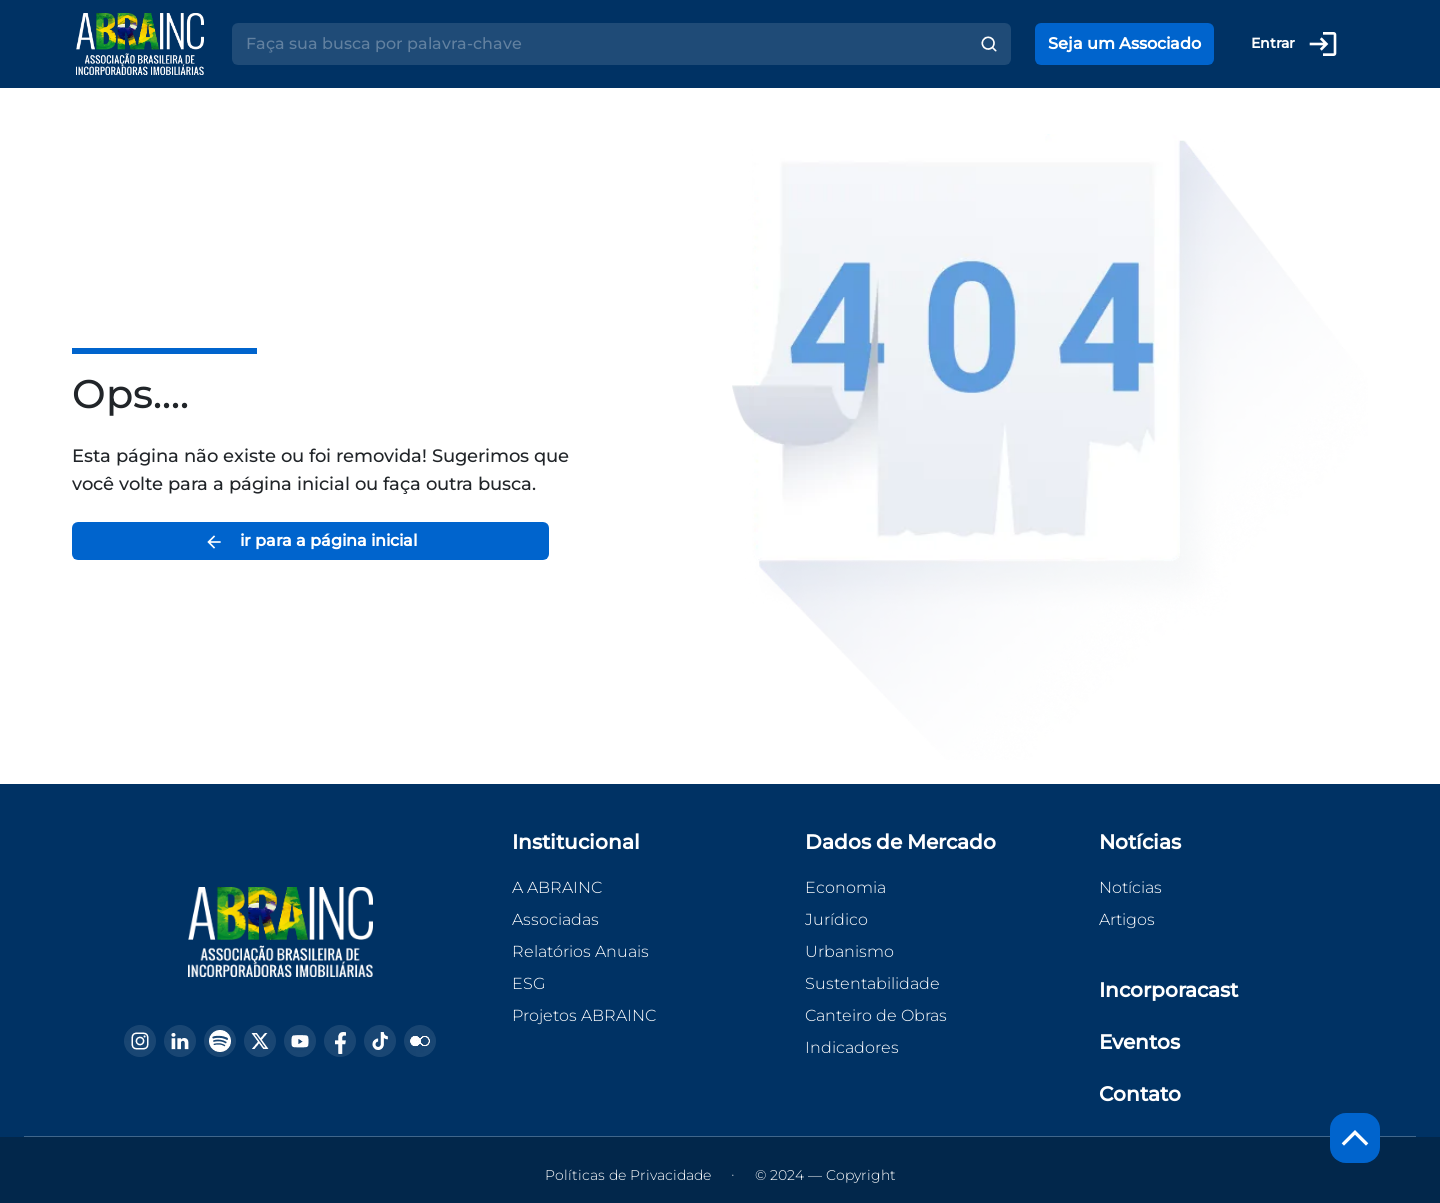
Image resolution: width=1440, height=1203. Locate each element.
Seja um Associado (1124, 43)
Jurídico (836, 919)
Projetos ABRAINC (584, 1015)
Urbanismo (849, 951)
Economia (845, 887)
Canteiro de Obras (876, 1015)
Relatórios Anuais (580, 951)
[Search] (599, 44)
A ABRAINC (557, 887)
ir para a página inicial (310, 541)
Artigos (1127, 919)
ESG (528, 983)
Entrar (1295, 44)
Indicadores (852, 1047)
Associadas (555, 919)
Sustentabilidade (872, 983)
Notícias (1130, 887)
